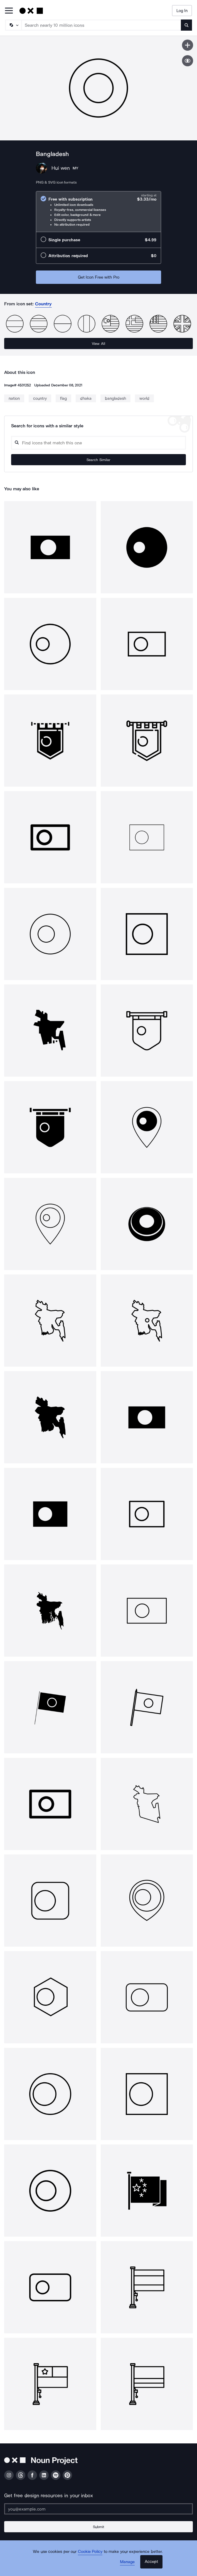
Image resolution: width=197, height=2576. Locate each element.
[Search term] (101, 25)
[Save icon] (187, 45)
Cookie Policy (90, 2551)
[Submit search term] (186, 25)
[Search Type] (13, 25)
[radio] (98, 211)
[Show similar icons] (187, 60)
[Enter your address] (98, 2508)
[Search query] (98, 443)
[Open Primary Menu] (9, 11)
